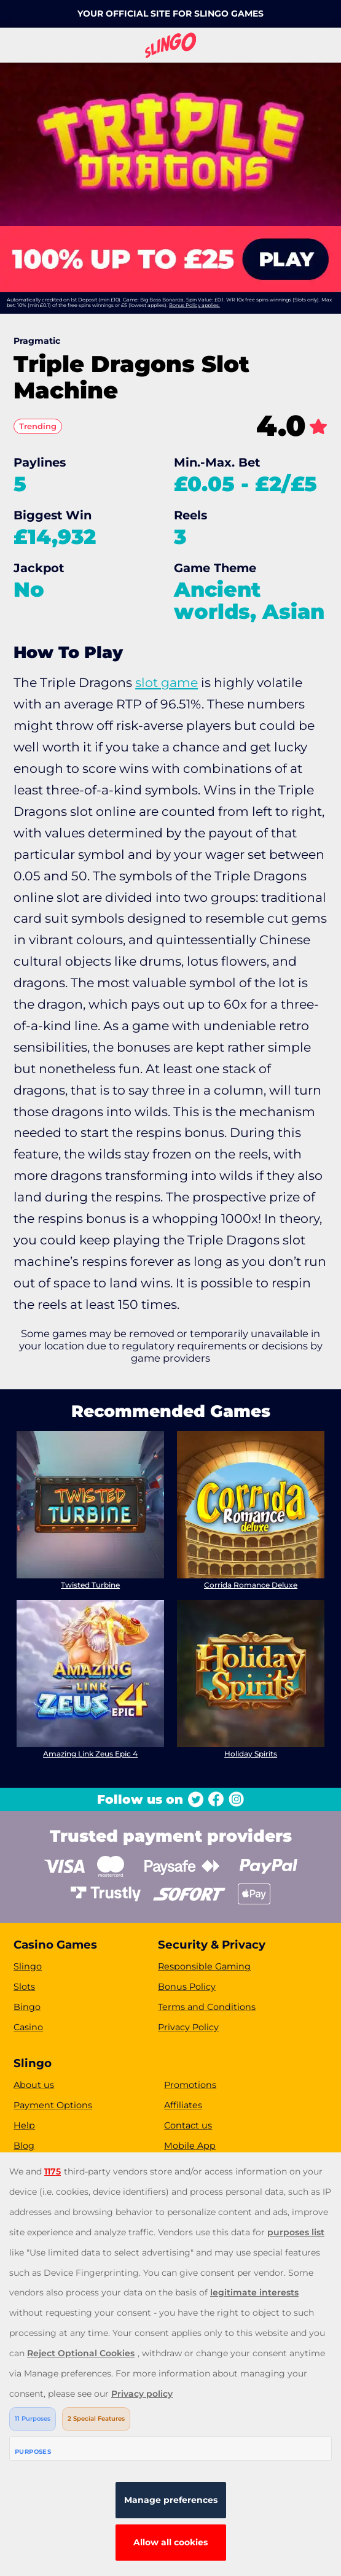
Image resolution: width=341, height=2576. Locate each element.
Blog (24, 2145)
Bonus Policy (187, 1986)
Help (24, 2125)
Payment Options (53, 2105)
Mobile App (190, 2145)
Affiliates (183, 2105)
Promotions (190, 2084)
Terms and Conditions (207, 2006)
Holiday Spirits (250, 1753)
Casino (28, 2027)
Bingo (27, 2006)
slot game (166, 682)
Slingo (28, 1966)
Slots (24, 1986)
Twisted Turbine (90, 1585)
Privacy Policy (188, 2027)
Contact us (188, 2125)
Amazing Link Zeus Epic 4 (90, 1753)
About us (34, 2084)
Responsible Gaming (204, 1966)
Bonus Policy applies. (194, 305)
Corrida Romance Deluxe (250, 1585)
